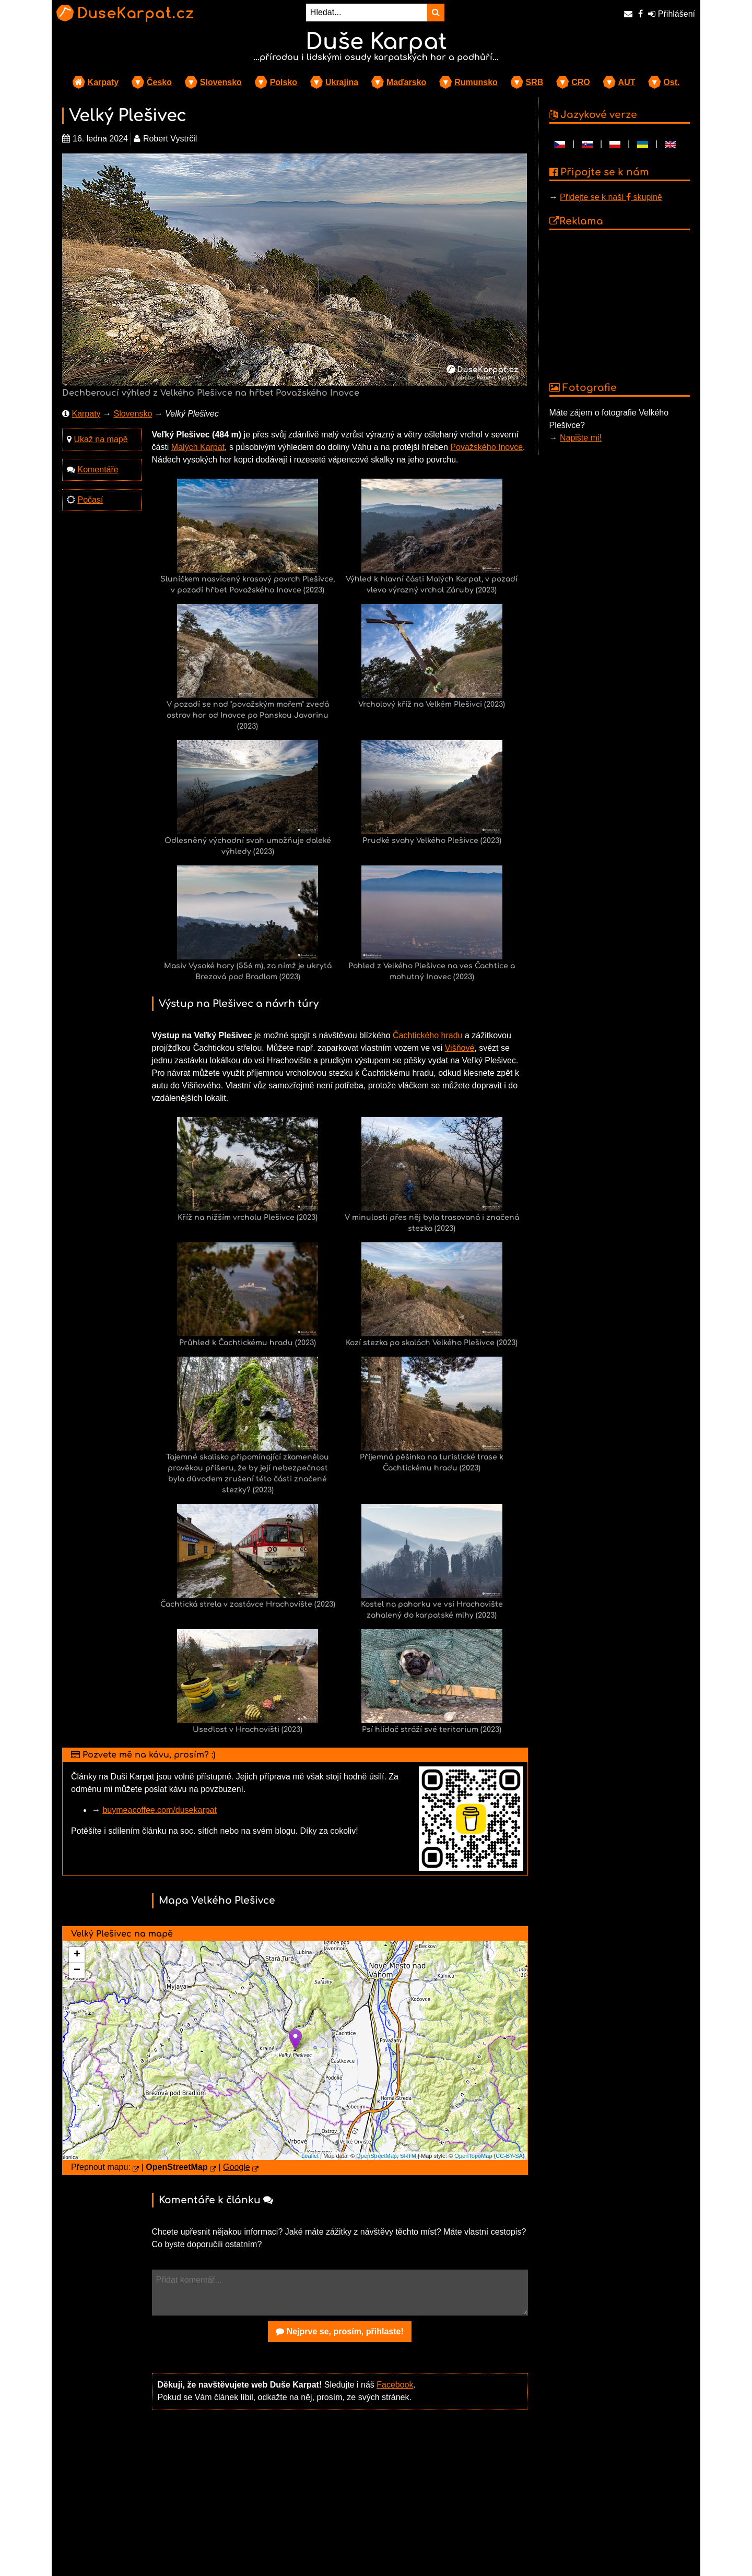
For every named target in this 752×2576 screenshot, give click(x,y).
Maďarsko (406, 82)
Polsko (283, 82)
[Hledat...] (366, 12)
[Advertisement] (340, 2499)
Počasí (90, 499)
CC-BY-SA (509, 2156)
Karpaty (103, 82)
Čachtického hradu (427, 1035)
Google (236, 2167)
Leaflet (310, 2156)
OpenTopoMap (473, 2156)
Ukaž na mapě (100, 439)
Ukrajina (341, 82)
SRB (535, 82)
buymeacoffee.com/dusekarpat (159, 1810)
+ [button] (77, 1955)
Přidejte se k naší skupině (611, 197)
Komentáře (97, 469)
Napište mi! (581, 437)
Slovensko (221, 82)
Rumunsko (476, 82)
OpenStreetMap (376, 2156)
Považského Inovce (486, 447)
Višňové (460, 1047)
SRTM (408, 2156)
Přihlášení (671, 13)
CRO (580, 82)
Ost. (671, 82)
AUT (627, 82)
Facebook (395, 2384)
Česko (159, 82)
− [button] (77, 1970)
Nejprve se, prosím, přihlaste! (340, 2331)
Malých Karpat (198, 447)
